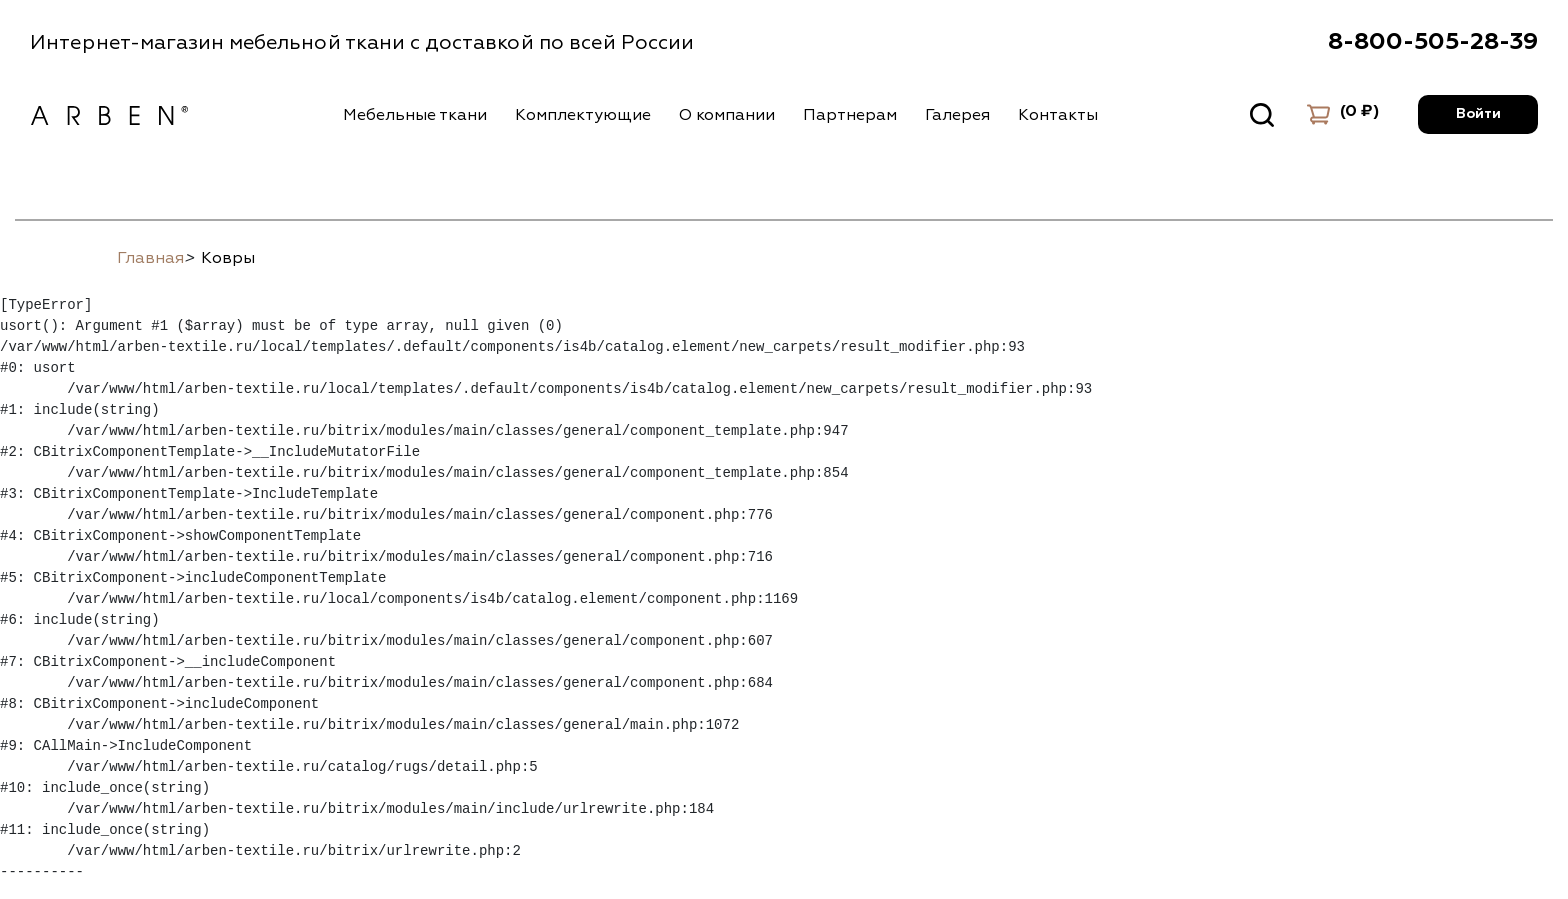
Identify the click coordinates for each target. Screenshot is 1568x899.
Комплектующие (583, 115)
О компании (727, 115)
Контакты (1058, 115)
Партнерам (850, 115)
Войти (1478, 114)
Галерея (957, 115)
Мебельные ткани (415, 115)
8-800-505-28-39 (1433, 42)
